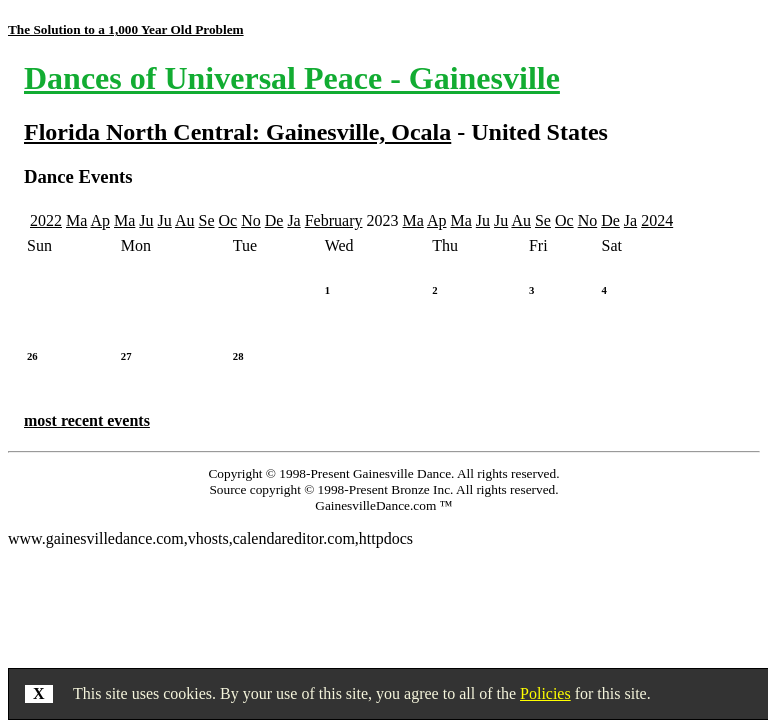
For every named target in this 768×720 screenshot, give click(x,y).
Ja (293, 220)
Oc (228, 220)
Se (207, 220)
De (274, 220)
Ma (76, 220)
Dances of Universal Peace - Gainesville (292, 78)
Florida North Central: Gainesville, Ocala (237, 132)
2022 (46, 220)
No (251, 220)
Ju (146, 220)
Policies (545, 693)
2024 (657, 220)
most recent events (87, 420)
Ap (100, 220)
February (334, 220)
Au (185, 220)
